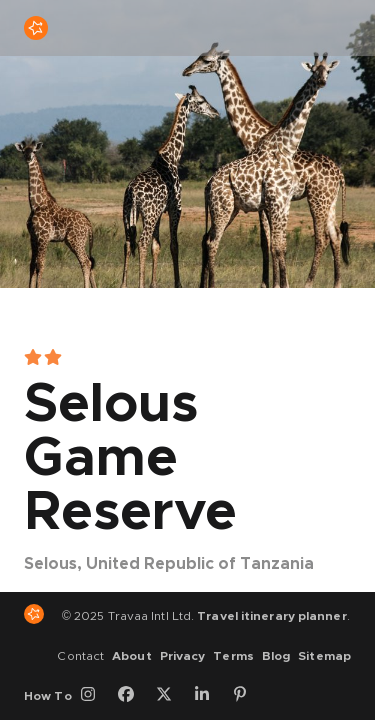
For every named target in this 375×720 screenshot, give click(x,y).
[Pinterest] (247, 696)
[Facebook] (133, 696)
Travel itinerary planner (271, 616)
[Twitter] (171, 696)
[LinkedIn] (209, 696)
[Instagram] (95, 696)
